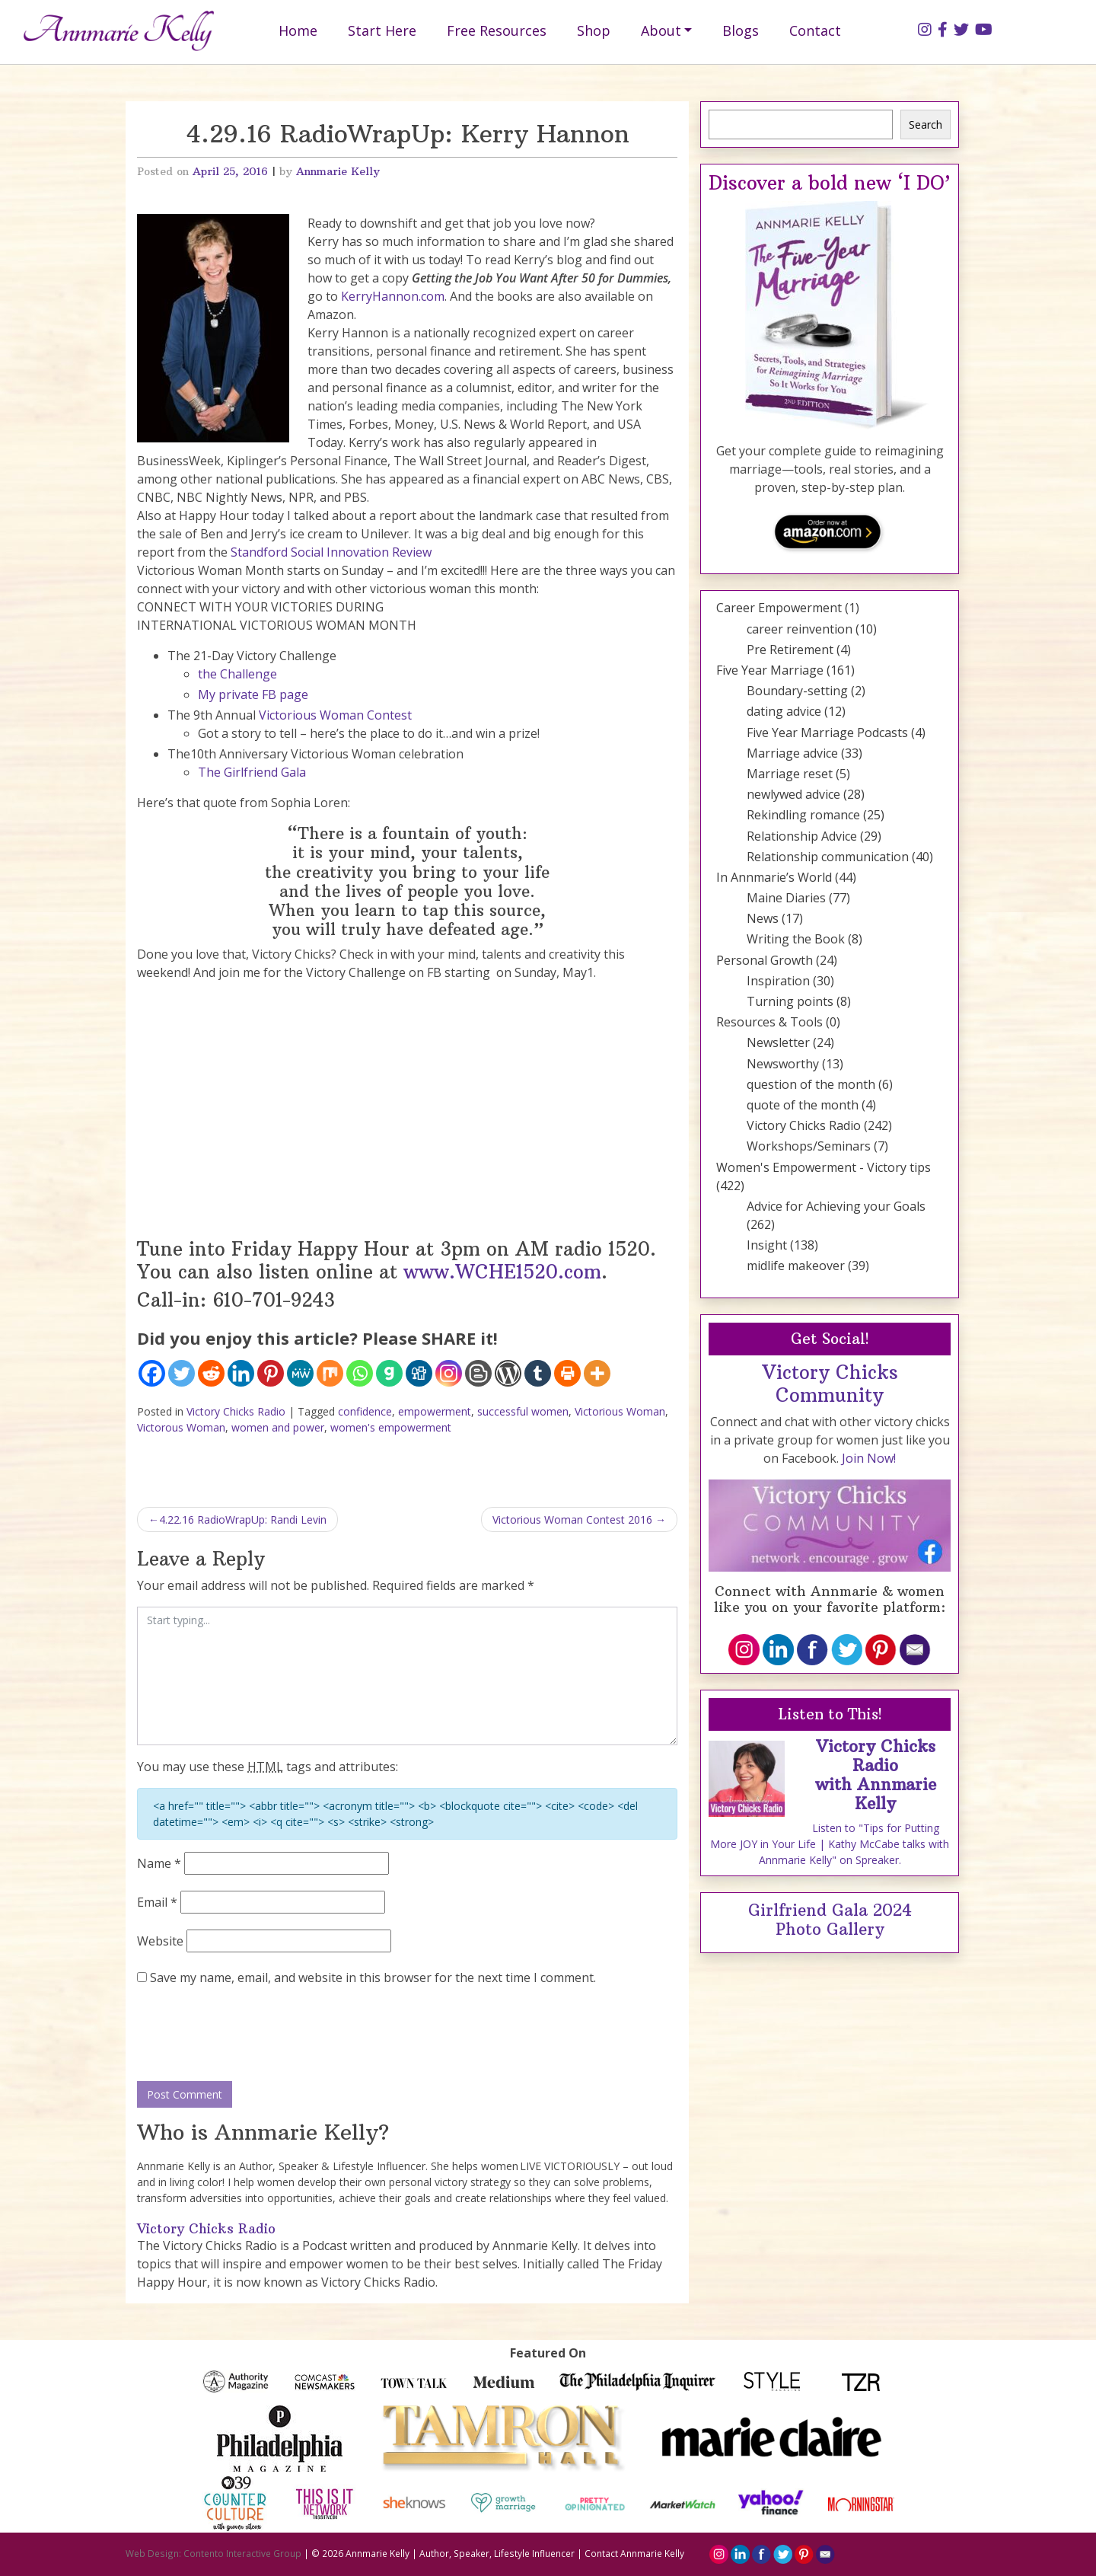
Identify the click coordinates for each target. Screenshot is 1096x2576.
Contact (815, 30)
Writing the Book (796, 938)
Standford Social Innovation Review (331, 552)
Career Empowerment (779, 607)
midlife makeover (796, 1265)
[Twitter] (181, 1373)
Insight (767, 1245)
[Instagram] (448, 1373)
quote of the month (803, 1104)
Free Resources (496, 30)
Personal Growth (764, 960)
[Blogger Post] (478, 1373)
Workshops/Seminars (809, 1146)
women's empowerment (390, 1427)
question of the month (811, 1084)
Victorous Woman (181, 1427)
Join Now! (869, 1458)
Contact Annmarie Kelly (634, 2553)
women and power (277, 1427)
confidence (365, 1411)
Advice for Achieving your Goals (836, 1206)
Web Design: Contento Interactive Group (213, 2553)
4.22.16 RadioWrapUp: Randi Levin (243, 1519)
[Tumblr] (537, 1373)
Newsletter (778, 1042)
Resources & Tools (769, 1021)
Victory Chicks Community (830, 1383)
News (763, 918)
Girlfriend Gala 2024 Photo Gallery (830, 1919)
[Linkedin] (241, 1373)
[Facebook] (152, 1373)
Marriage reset (790, 773)
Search (925, 124)
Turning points (790, 1001)
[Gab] (389, 1373)
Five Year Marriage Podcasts (827, 732)
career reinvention (799, 629)
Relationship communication (828, 856)
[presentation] (252, 2034)
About (661, 30)
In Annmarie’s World (774, 877)
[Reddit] (211, 1373)
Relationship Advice (802, 836)
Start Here (382, 30)
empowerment (434, 1411)
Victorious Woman (620, 1411)
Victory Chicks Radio (235, 1411)
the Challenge (237, 674)
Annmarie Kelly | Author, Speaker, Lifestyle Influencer (460, 2553)
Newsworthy (783, 1063)
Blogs (740, 30)
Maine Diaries (786, 897)
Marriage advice (792, 753)
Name (159, 1863)
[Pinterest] (270, 1373)
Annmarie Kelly (338, 171)
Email (157, 1902)
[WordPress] (508, 1373)
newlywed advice (793, 794)
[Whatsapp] (359, 1373)
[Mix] (330, 1373)
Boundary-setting (797, 690)
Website (160, 1941)
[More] (597, 1373)
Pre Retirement (790, 649)
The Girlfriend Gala (252, 772)
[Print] (567, 1373)
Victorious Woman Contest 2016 (572, 1519)
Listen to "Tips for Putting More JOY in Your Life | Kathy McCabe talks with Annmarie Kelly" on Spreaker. (829, 1844)
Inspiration (778, 980)
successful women (523, 1411)
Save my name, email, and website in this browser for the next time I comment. (373, 1977)
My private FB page (253, 694)
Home (298, 30)
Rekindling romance (803, 814)
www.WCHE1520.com (502, 1272)
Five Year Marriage (770, 670)
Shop (593, 30)
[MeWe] (300, 1373)
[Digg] (419, 1373)
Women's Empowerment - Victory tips (823, 1167)
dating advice (784, 711)
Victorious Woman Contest (335, 715)
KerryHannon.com (392, 296)
